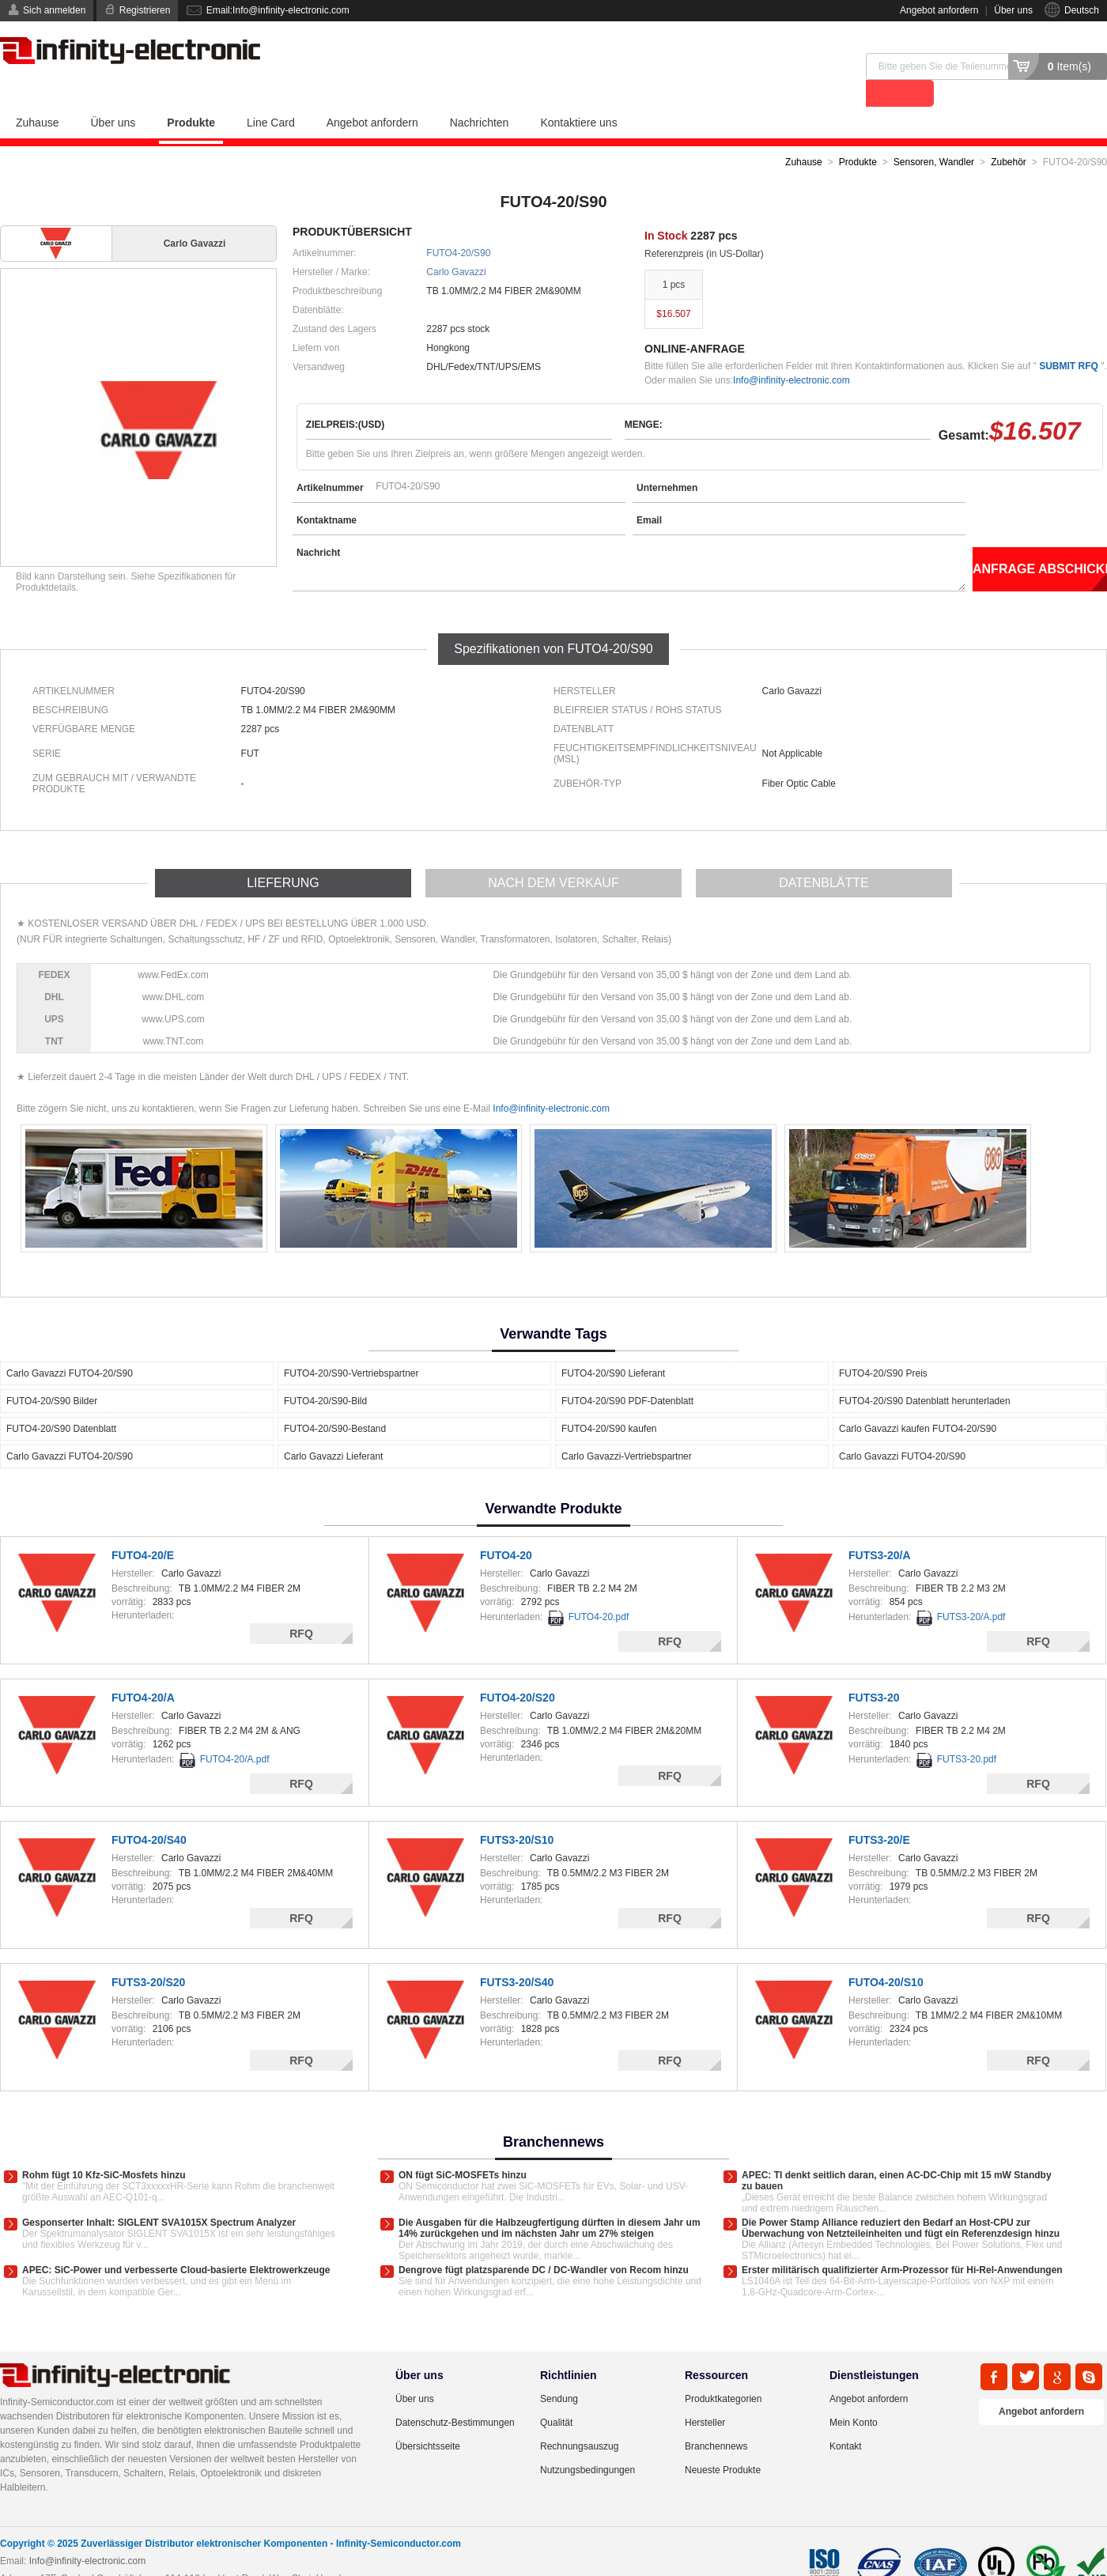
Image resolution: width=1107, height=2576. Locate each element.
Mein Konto (853, 2395)
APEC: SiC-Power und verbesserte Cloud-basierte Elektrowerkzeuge (176, 2243)
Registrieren (145, 10)
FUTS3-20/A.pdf (971, 1590)
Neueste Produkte (723, 2443)
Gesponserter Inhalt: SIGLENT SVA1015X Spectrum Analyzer (159, 2195)
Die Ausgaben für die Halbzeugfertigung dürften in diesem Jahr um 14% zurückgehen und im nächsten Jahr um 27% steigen (550, 2201)
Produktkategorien (723, 2372)
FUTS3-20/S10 (517, 1813)
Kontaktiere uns (578, 95)
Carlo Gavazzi (455, 245)
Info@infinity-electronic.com (791, 353)
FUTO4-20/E (142, 1528)
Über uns (1013, 10)
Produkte (191, 95)
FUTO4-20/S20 (517, 1670)
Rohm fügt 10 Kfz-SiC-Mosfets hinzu (104, 2148)
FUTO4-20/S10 (886, 1955)
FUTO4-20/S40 (149, 1813)
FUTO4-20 (506, 1528)
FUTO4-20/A (143, 1670)
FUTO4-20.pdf (599, 1590)
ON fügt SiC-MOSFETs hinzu (463, 2148)
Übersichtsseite (427, 2419)
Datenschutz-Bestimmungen (455, 2395)
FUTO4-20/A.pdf (235, 1732)
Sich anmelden (54, 10)
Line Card (271, 95)
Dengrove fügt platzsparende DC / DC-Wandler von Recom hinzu (544, 2243)
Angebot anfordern (939, 10)
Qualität (556, 2395)
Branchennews (716, 2419)
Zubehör (1008, 135)
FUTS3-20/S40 (517, 1955)
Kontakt (845, 2419)
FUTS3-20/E (879, 1813)
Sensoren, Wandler (934, 135)
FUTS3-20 (874, 1670)
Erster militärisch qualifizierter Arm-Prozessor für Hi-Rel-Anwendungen (902, 2243)
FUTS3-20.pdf (966, 1732)
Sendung (559, 2372)
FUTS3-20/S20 (148, 1955)
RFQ (301, 1606)
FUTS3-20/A (879, 1528)
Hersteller (705, 2395)
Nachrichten (479, 95)
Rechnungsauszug (579, 2419)
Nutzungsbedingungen (587, 2443)
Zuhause (37, 95)
